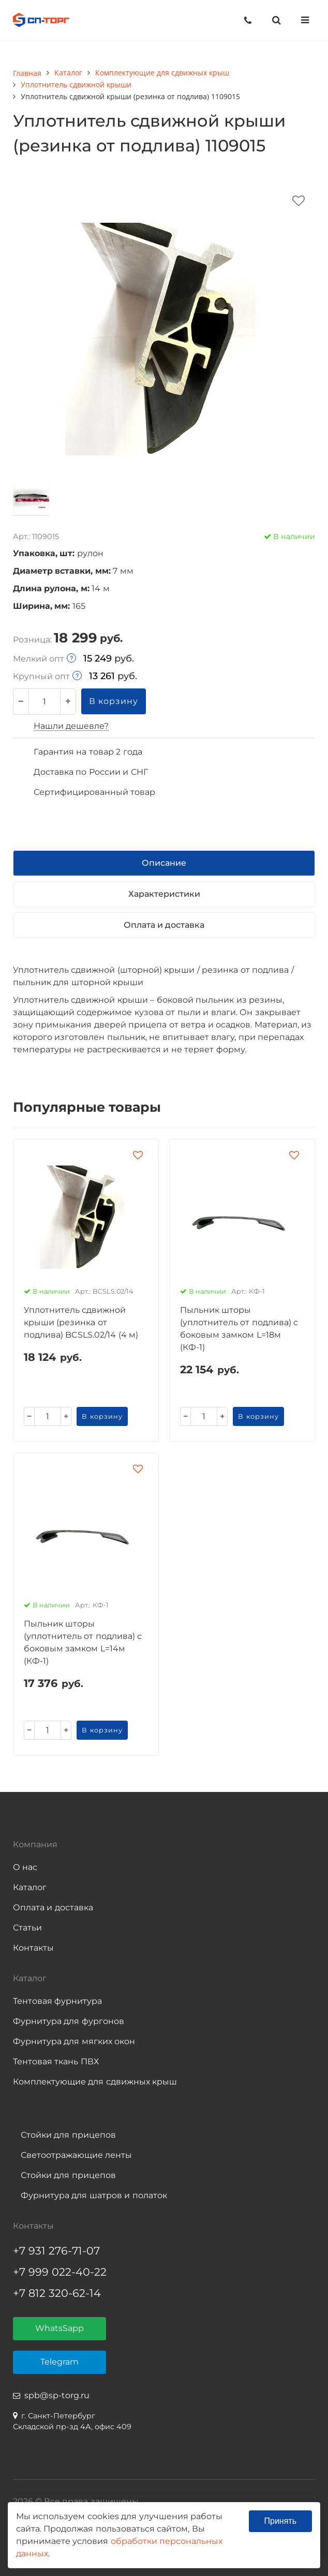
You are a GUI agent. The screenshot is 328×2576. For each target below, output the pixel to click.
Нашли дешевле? (71, 726)
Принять (280, 2521)
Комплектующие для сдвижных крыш (95, 2082)
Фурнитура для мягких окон (74, 2041)
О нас (25, 1867)
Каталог (30, 1887)
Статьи (27, 1928)
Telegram (59, 2362)
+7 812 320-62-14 (57, 2293)
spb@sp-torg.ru (57, 2395)
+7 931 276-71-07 (56, 2250)
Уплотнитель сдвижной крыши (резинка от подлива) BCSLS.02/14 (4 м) (81, 1322)
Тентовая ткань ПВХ (56, 2061)
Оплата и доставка (53, 1907)
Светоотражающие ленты (76, 2155)
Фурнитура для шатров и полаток (94, 2195)
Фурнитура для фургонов (68, 2021)
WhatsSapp (59, 2328)
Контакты (33, 1948)
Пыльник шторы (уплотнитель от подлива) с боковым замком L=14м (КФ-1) (83, 1642)
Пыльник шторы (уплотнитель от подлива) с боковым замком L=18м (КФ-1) (239, 1328)
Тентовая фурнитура (57, 2001)
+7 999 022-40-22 (60, 2271)
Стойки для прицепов (68, 2135)
